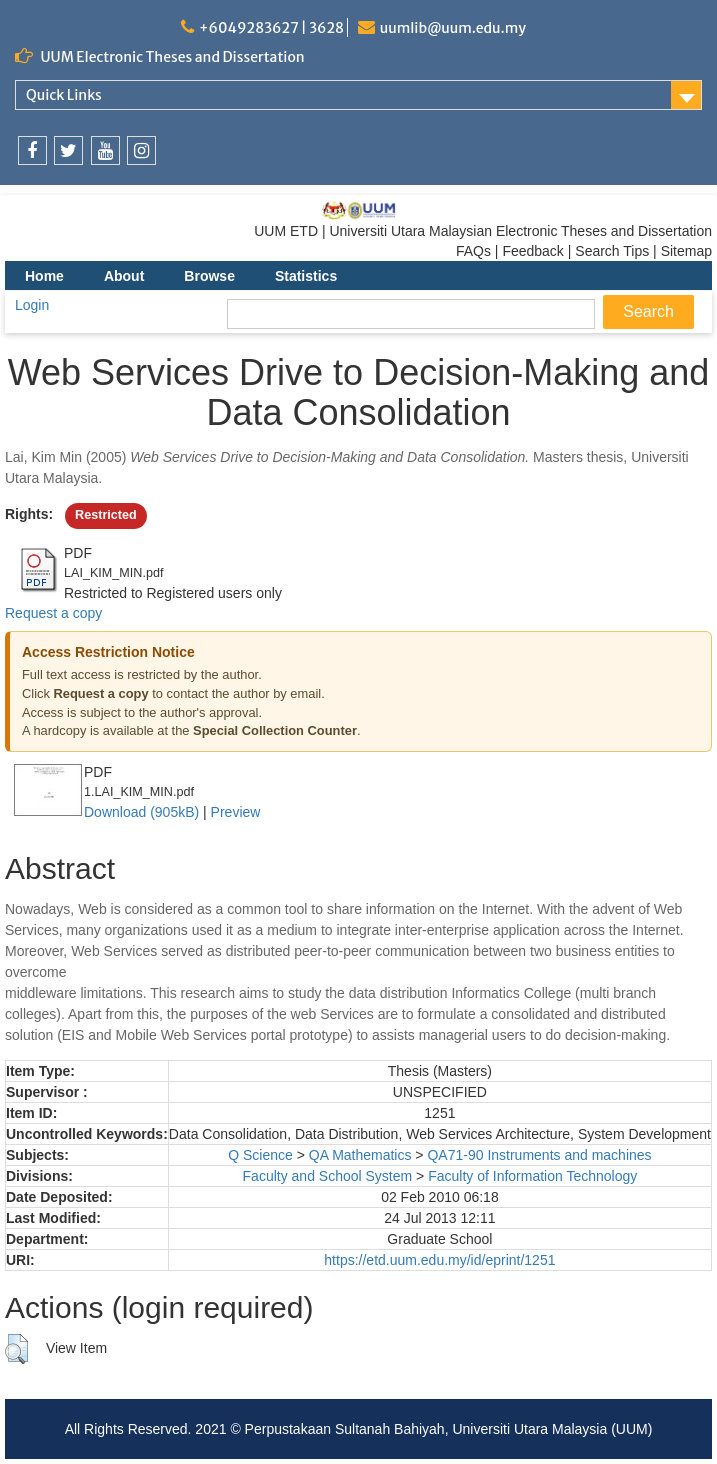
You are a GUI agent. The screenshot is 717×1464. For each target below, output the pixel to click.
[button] (16, 1349)
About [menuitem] (124, 276)
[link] (32, 150)
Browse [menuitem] (209, 276)
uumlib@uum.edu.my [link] (453, 28)
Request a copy (53, 613)
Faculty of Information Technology (532, 1176)
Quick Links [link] (64, 95)
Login (32, 305)
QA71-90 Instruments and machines (539, 1155)
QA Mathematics (360, 1155)
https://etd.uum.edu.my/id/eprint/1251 (439, 1260)
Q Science (260, 1155)
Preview (236, 812)
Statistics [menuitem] (306, 276)
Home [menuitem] (44, 276)
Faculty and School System (328, 1176)
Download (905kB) (141, 812)
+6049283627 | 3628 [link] (271, 28)
